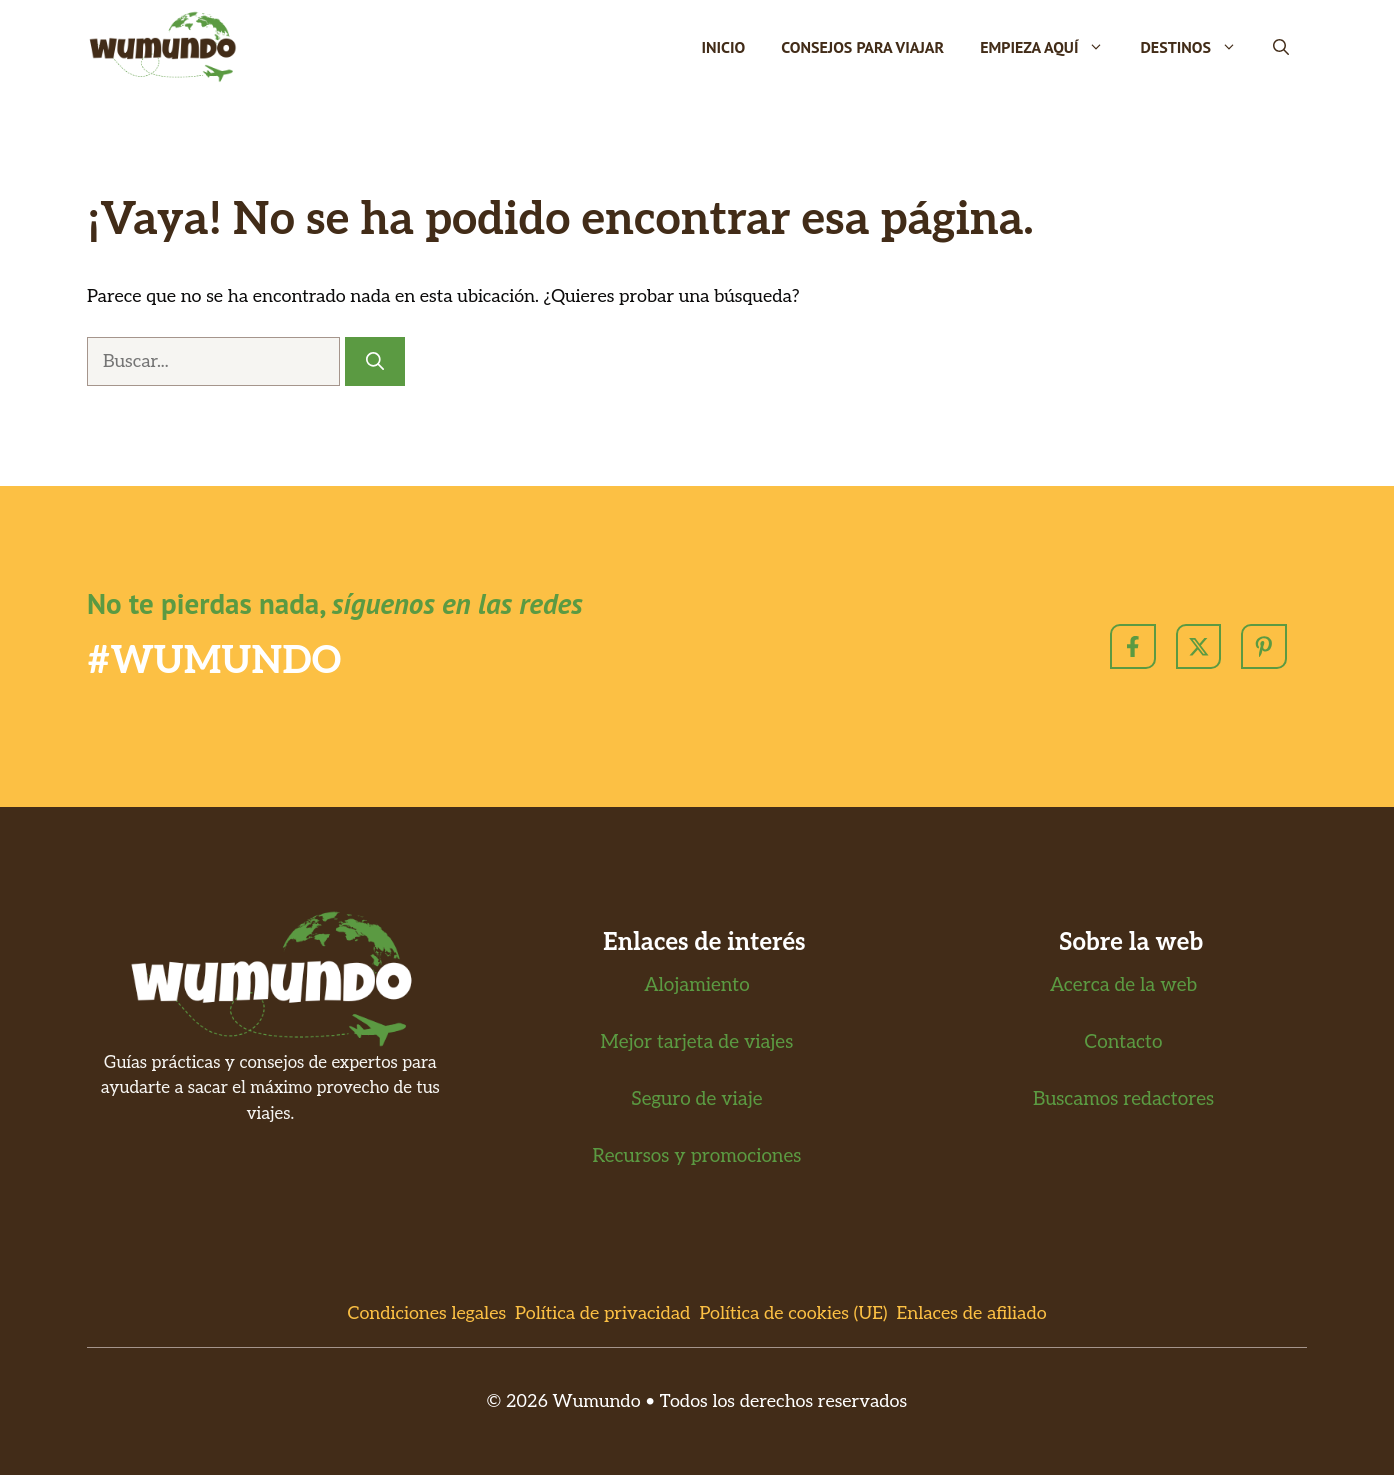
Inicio (723, 47)
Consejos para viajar (862, 47)
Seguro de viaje (696, 1099)
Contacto (1124, 1042)
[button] (1281, 47)
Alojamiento (697, 985)
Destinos (1197, 47)
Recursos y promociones (697, 1156)
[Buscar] (375, 361)
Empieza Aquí (1051, 47)
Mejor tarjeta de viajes (697, 1042)
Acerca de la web (1123, 985)
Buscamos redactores (1123, 1099)
